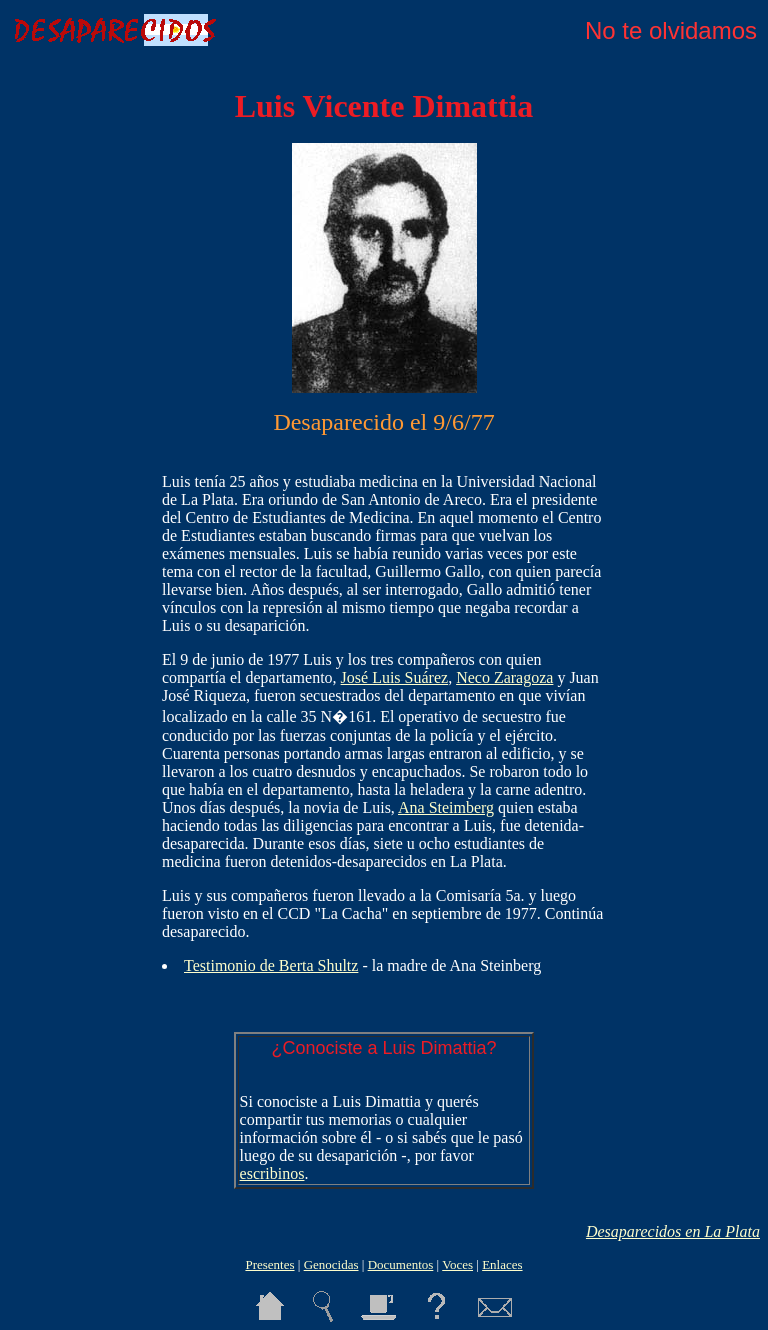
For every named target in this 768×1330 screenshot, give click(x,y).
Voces (457, 1264)
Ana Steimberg (446, 807)
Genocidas (331, 1264)
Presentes (269, 1264)
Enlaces (502, 1264)
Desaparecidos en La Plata (673, 1231)
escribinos (272, 1173)
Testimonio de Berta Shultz (271, 965)
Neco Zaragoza (504, 677)
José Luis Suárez (395, 677)
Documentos (401, 1264)
